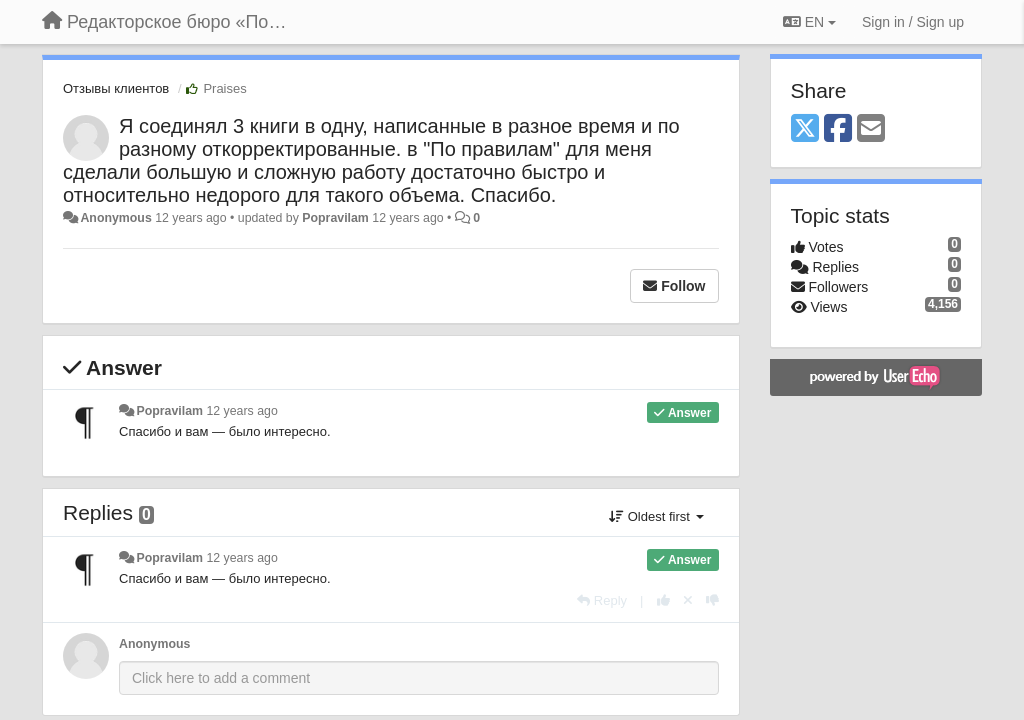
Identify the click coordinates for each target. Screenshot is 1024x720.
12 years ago (241, 411)
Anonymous (115, 218)
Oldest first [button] (656, 516)
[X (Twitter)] (805, 129)
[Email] (871, 129)
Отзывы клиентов (116, 88)
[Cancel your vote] (688, 600)
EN (809, 22)
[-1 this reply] (712, 600)
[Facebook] (838, 129)
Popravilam (335, 218)
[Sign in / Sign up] (913, 22)
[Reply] (602, 600)
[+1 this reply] (663, 600)
